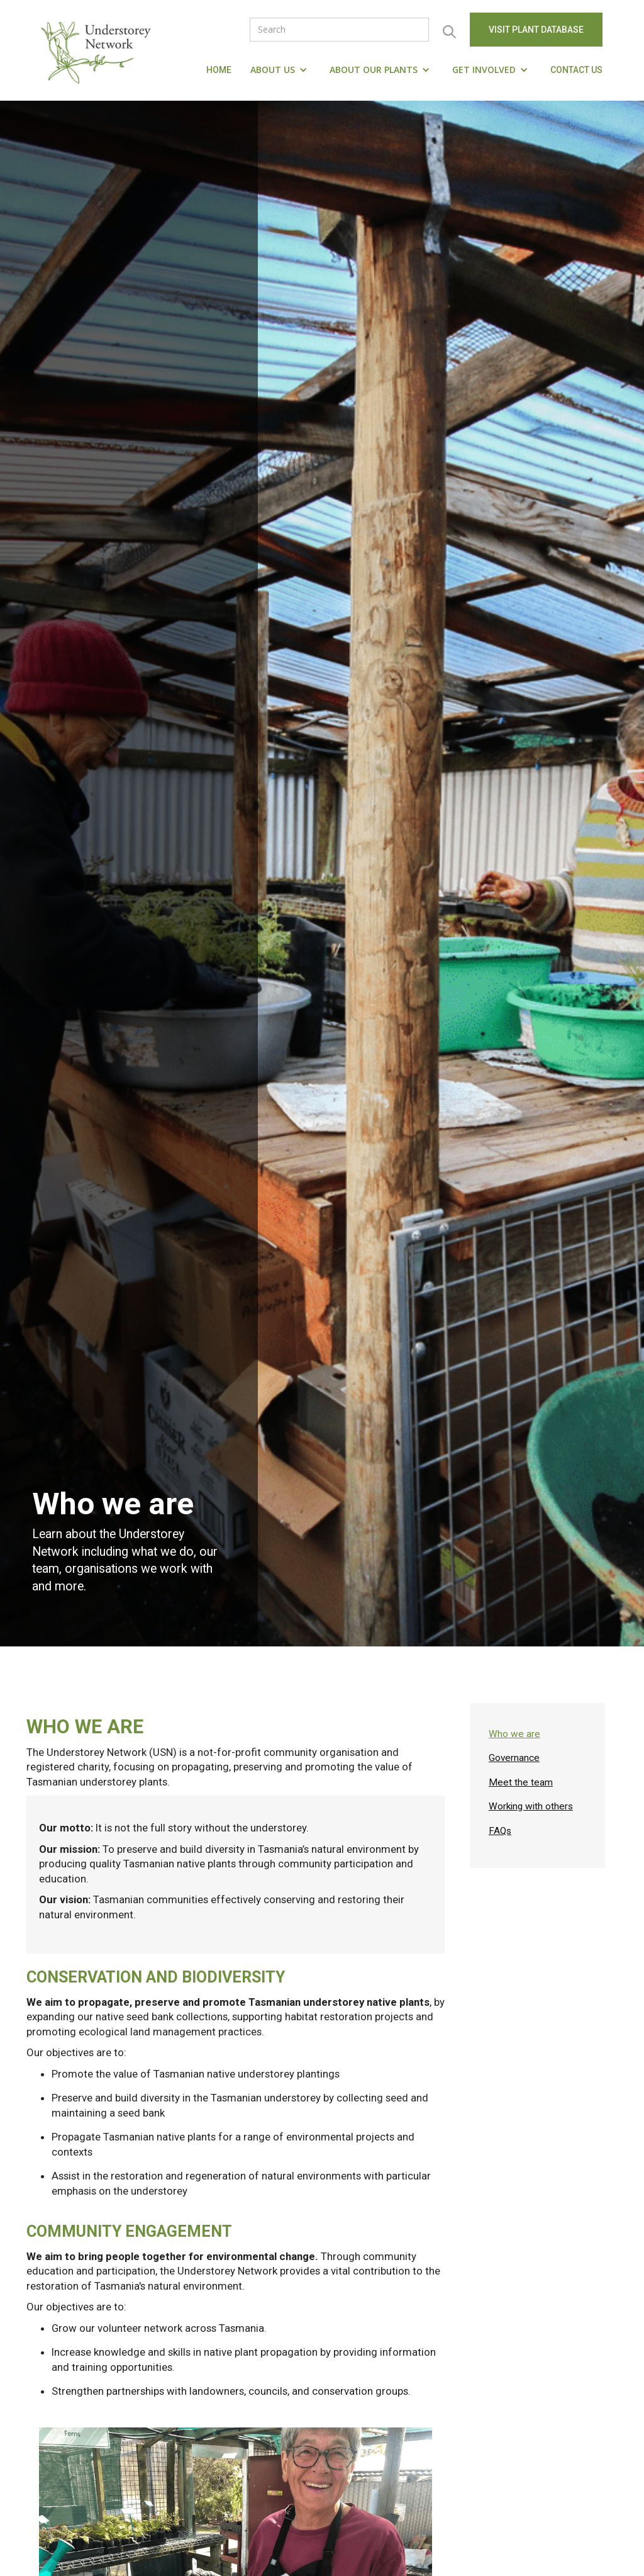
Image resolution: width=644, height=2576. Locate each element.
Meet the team (521, 1782)
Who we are (514, 1734)
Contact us (576, 70)
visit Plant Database (536, 30)
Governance (514, 1757)
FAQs (500, 1830)
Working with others (531, 1806)
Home (218, 70)
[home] (98, 50)
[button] (280, 70)
